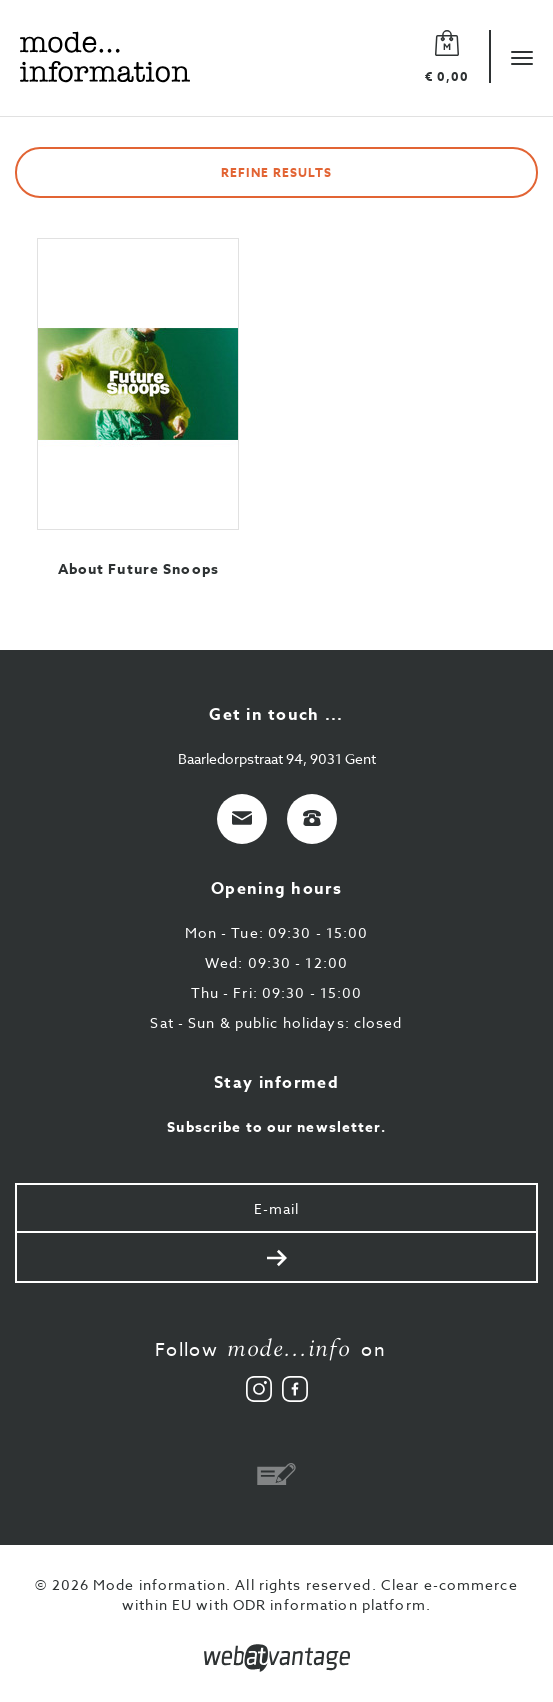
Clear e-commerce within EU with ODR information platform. (320, 1594)
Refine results (276, 172)
